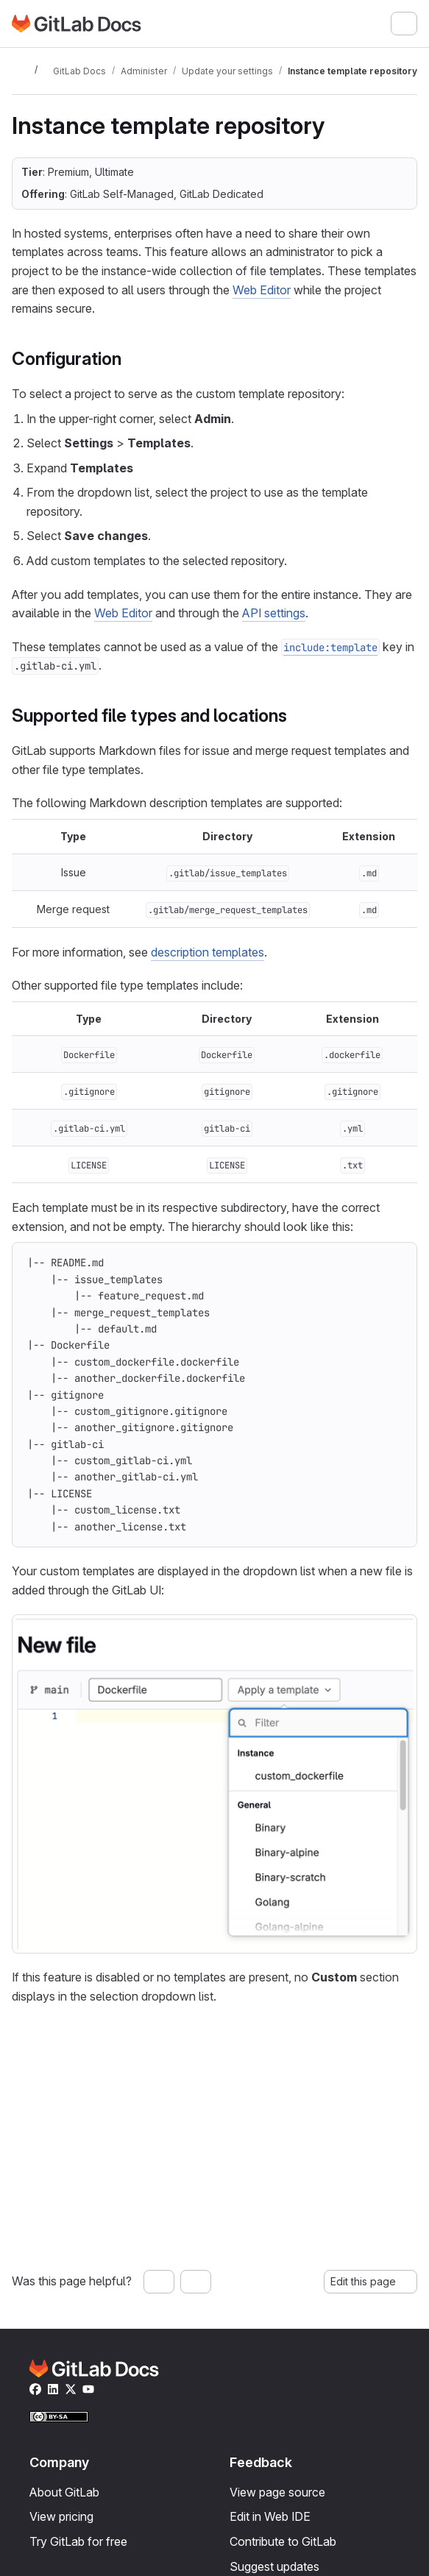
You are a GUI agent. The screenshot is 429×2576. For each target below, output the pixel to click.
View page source (277, 2492)
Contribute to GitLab (283, 2541)
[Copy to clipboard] (396, 1263)
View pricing (61, 2516)
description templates (207, 952)
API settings (273, 613)
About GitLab (64, 2492)
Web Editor (262, 290)
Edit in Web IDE (270, 2516)
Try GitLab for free (78, 2541)
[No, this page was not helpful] (195, 2281)
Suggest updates (274, 2566)
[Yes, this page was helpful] (158, 2281)
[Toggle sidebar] (20, 70)
